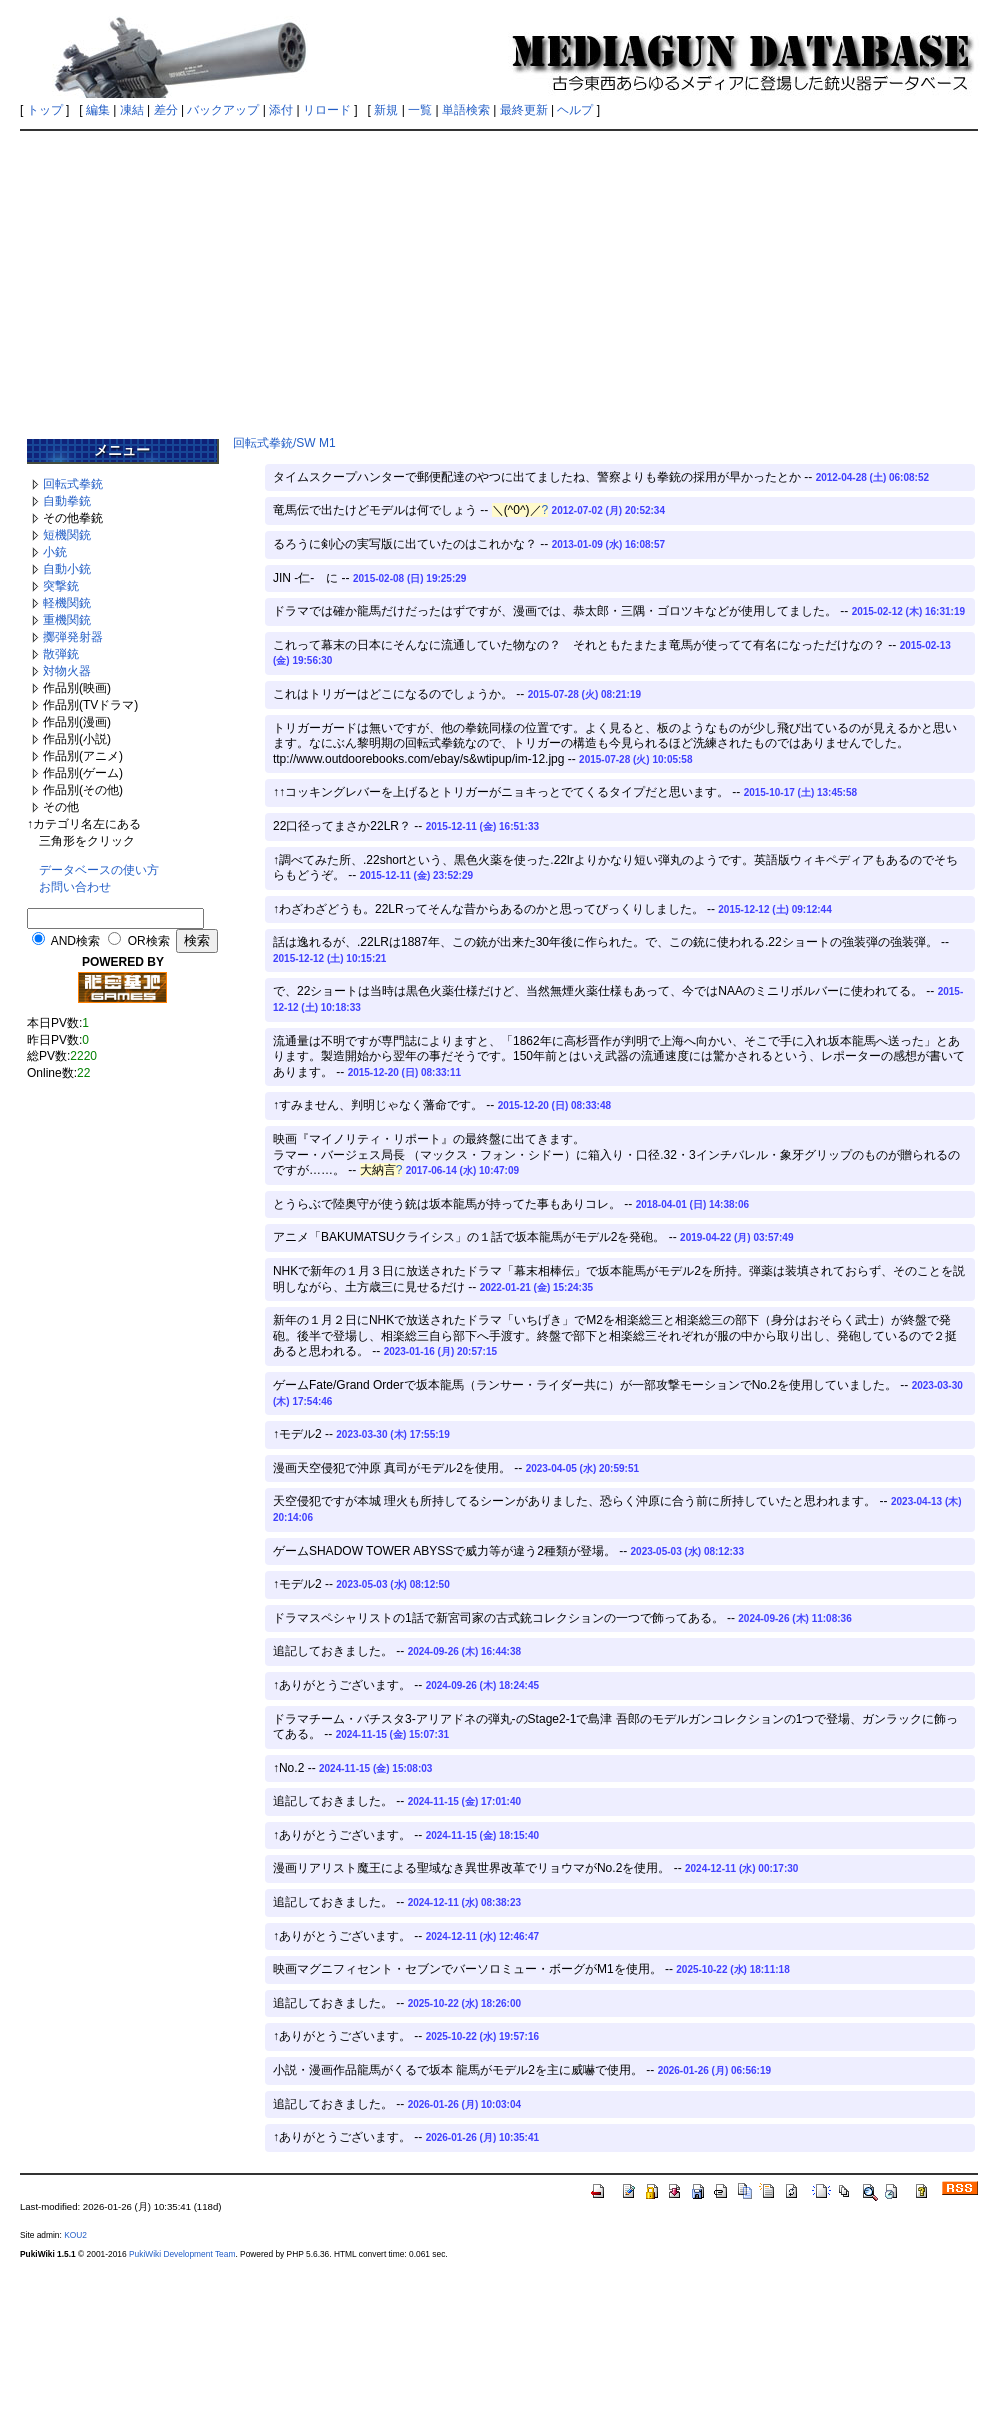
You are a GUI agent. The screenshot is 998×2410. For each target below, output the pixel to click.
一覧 (420, 110)
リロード (327, 110)
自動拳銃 (67, 501)
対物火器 (67, 671)
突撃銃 (61, 586)
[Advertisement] (499, 277)
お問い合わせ (75, 887)
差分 (166, 110)
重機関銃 (67, 620)
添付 (281, 110)
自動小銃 (67, 569)
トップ (45, 110)
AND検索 (75, 941)
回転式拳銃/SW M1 (284, 443)
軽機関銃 (67, 603)
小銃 (55, 552)
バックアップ (223, 110)
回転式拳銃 (73, 484)
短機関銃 (67, 535)
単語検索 (466, 110)
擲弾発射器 (73, 637)
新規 (386, 110)
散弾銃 (61, 654)
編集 (98, 110)
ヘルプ (575, 110)
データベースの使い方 (99, 870)
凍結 (132, 110)
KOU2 (75, 2235)
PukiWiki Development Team (182, 2254)
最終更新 (524, 110)
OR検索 (149, 941)
